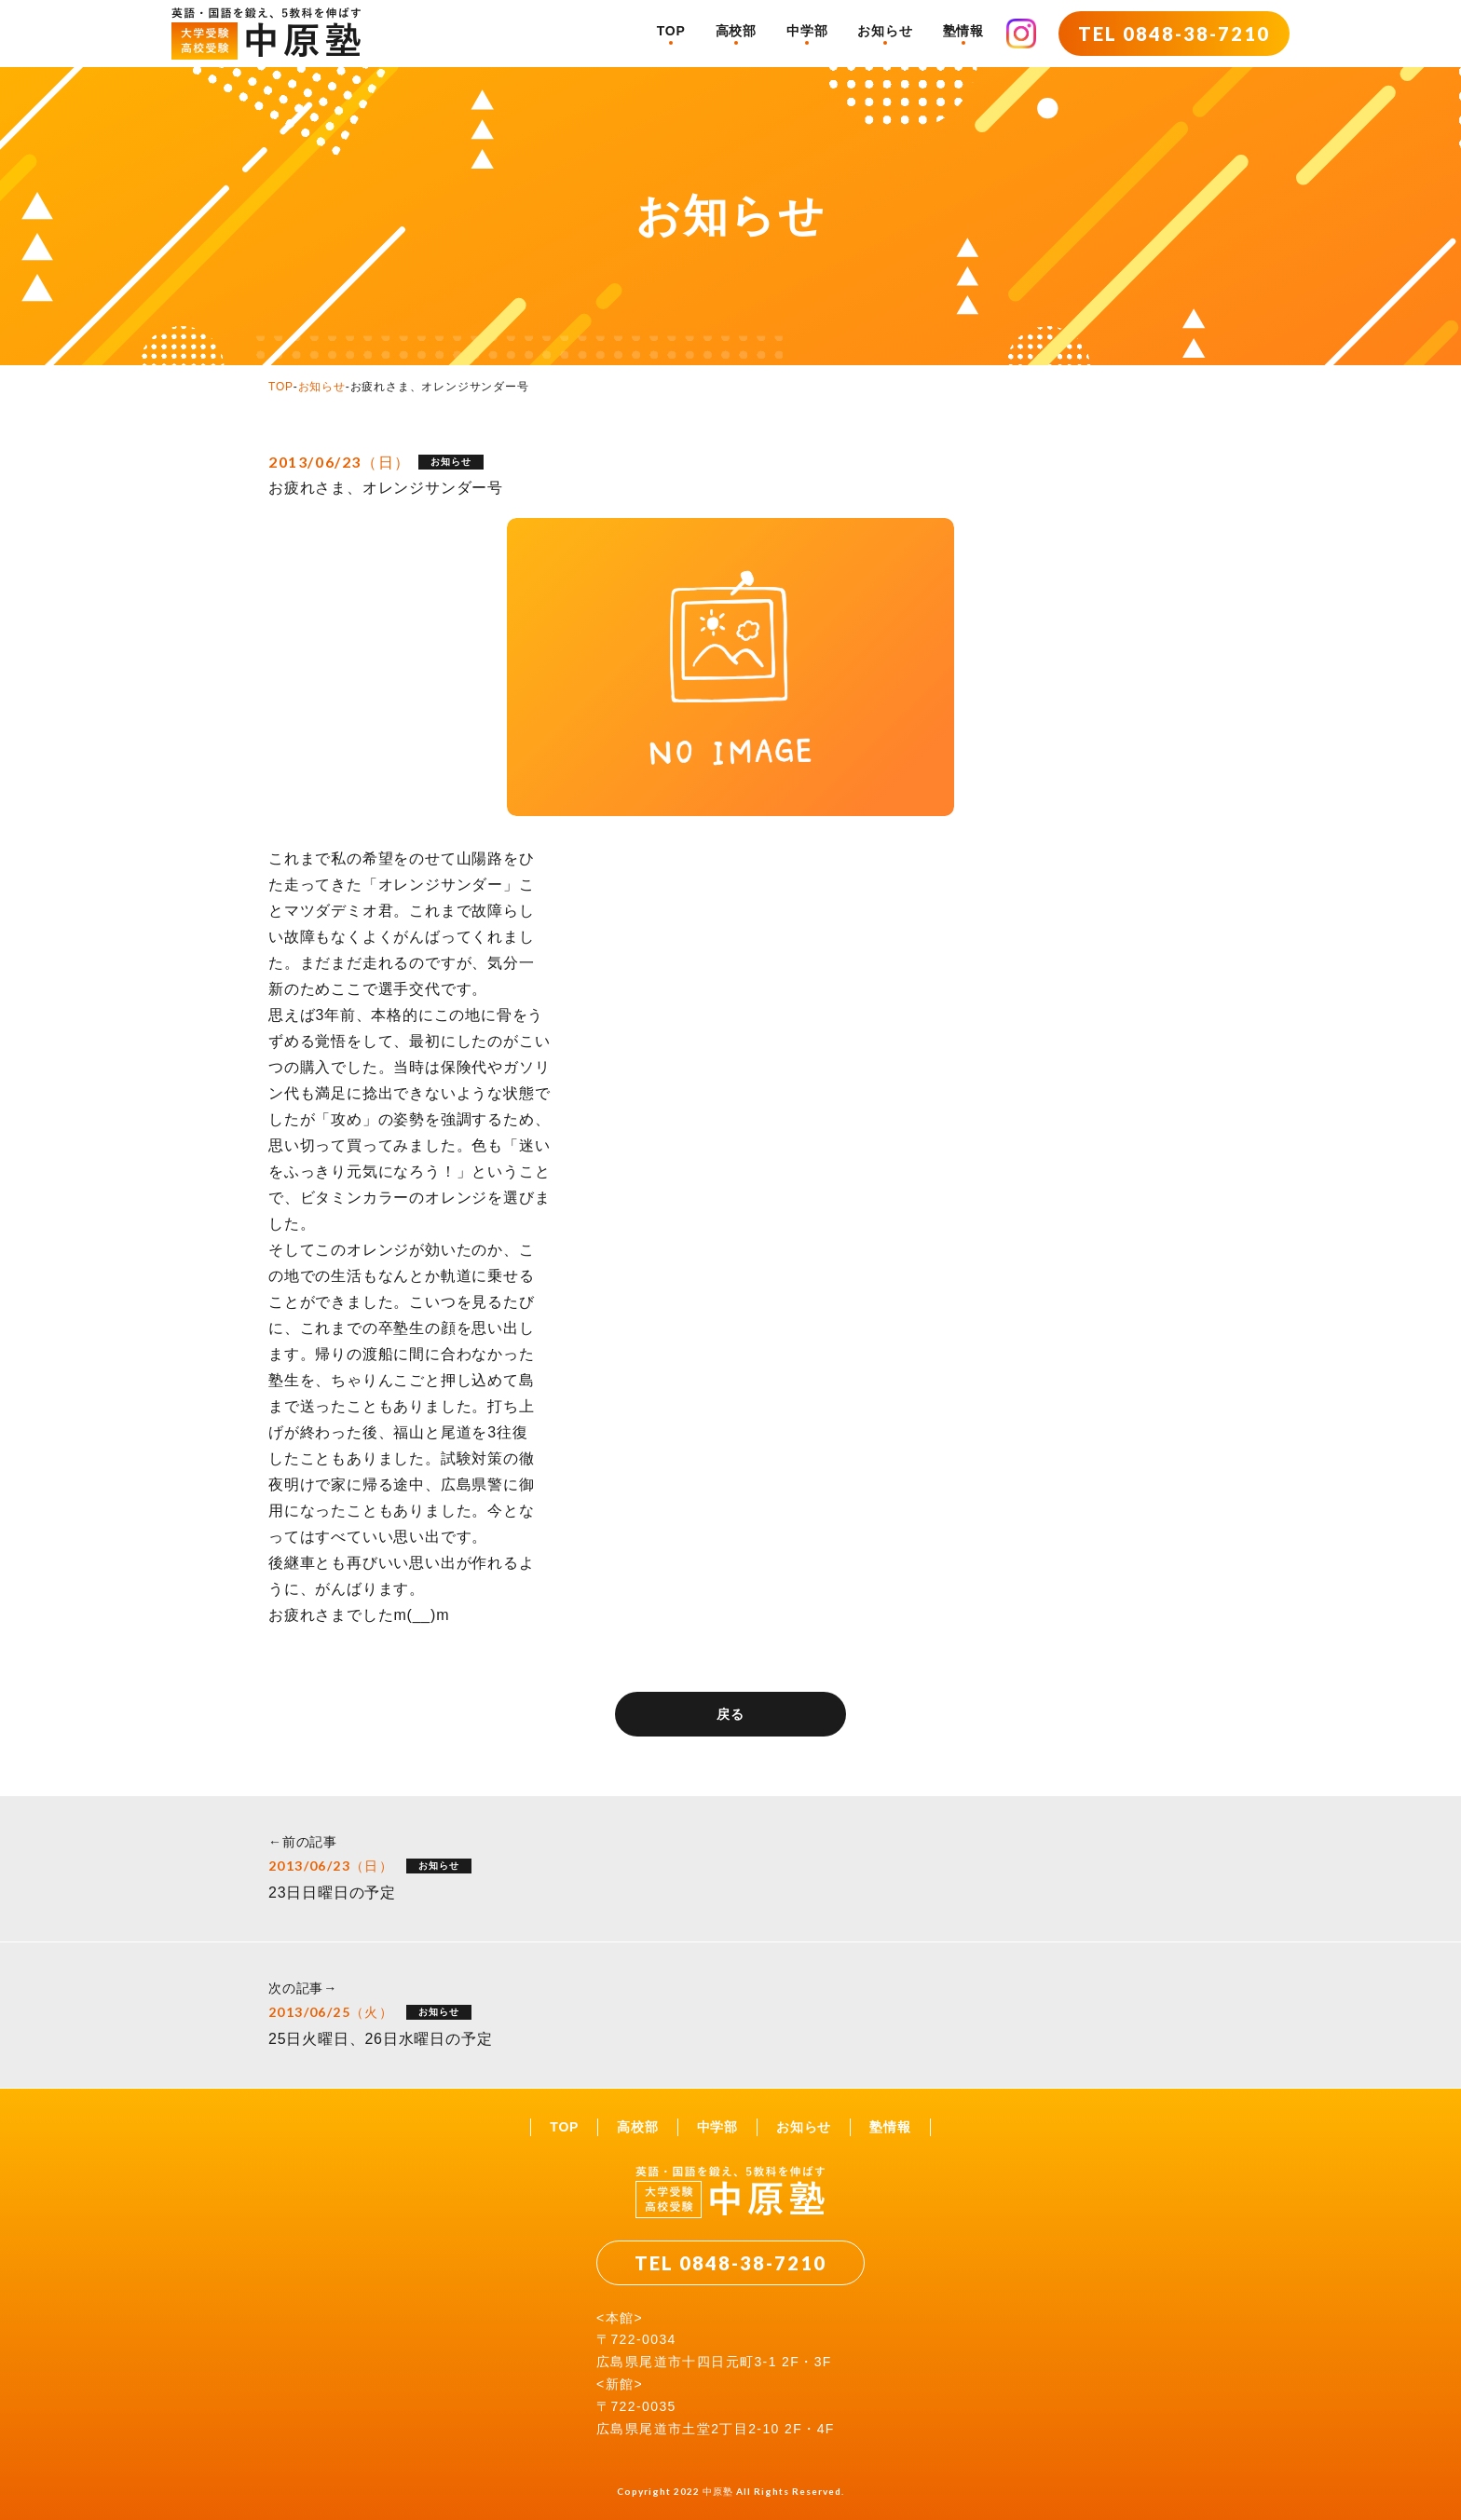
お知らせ (884, 30)
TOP (671, 30)
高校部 (736, 30)
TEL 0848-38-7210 (1174, 33)
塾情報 (963, 30)
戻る (730, 1714)
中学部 (806, 30)
